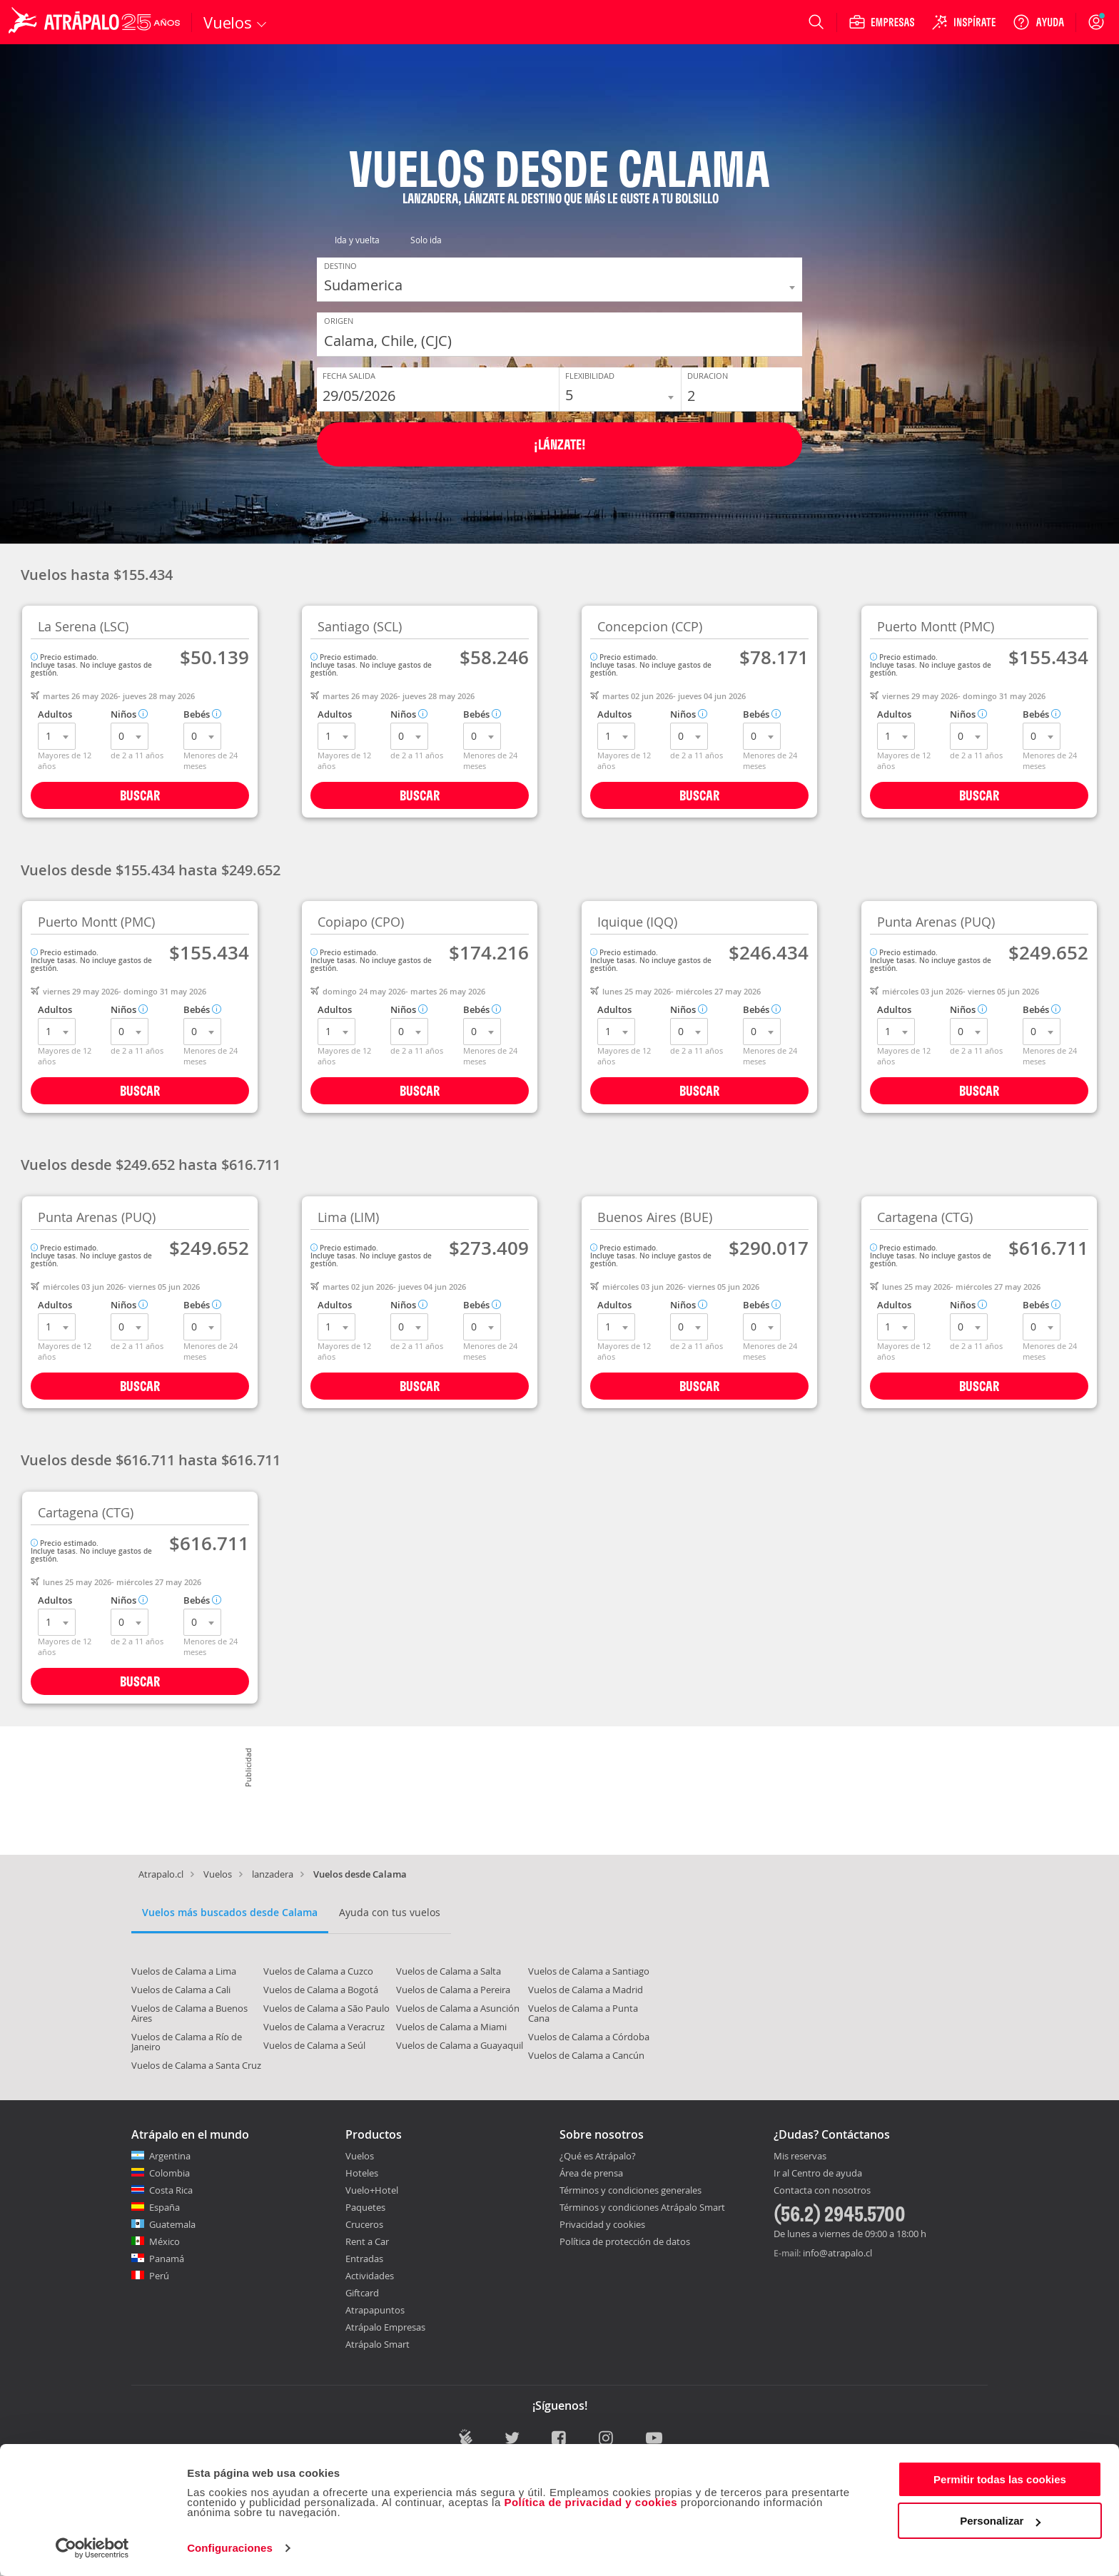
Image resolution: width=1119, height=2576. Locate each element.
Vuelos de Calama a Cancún (586, 2055)
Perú (159, 2275)
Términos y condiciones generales (631, 2190)
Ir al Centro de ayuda (818, 2173)
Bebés (202, 714)
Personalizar (1000, 2521)
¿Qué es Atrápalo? (598, 2155)
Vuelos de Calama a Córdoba (588, 2036)
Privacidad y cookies (602, 2224)
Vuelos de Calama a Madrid (585, 1989)
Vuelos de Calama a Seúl (314, 2045)
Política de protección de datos (625, 2241)
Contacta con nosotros (822, 2190)
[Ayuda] (1038, 22)
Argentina (170, 2155)
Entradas (364, 2258)
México (164, 2241)
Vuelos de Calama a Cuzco (318, 1971)
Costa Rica (171, 2190)
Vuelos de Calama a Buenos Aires (189, 2013)
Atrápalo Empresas (385, 2327)
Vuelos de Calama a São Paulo (326, 2008)
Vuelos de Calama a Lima (183, 1971)
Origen (338, 320)
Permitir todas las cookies (999, 2479)
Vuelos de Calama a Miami (451, 2026)
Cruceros (364, 2224)
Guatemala (172, 2224)
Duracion (707, 375)
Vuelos (217, 1874)
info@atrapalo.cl (837, 2252)
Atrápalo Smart (377, 2344)
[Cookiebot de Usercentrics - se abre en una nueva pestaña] (92, 2548)
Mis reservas (800, 2156)
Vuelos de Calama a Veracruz (324, 2026)
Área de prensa (591, 2173)
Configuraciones (230, 2548)
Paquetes (365, 2207)
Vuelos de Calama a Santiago (588, 1971)
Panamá (166, 2258)
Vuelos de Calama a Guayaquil (459, 2045)
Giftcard (362, 2292)
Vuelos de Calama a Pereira (453, 1989)
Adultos (55, 714)
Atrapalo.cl (160, 1874)
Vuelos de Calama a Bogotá (320, 1989)
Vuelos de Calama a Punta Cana (583, 2013)
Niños (129, 714)
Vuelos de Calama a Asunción (458, 2008)
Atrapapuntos (375, 2309)
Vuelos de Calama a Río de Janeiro (186, 2041)
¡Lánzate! (560, 444)
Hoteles (361, 2173)
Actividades (369, 2275)
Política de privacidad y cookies (590, 2502)
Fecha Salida (349, 375)
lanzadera (272, 1874)
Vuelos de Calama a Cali (181, 1989)
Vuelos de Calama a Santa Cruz (196, 2065)
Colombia (169, 2173)
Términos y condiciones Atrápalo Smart (642, 2207)
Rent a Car (367, 2241)
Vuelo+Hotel (371, 2190)
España (164, 2207)
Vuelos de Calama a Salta (448, 1971)
